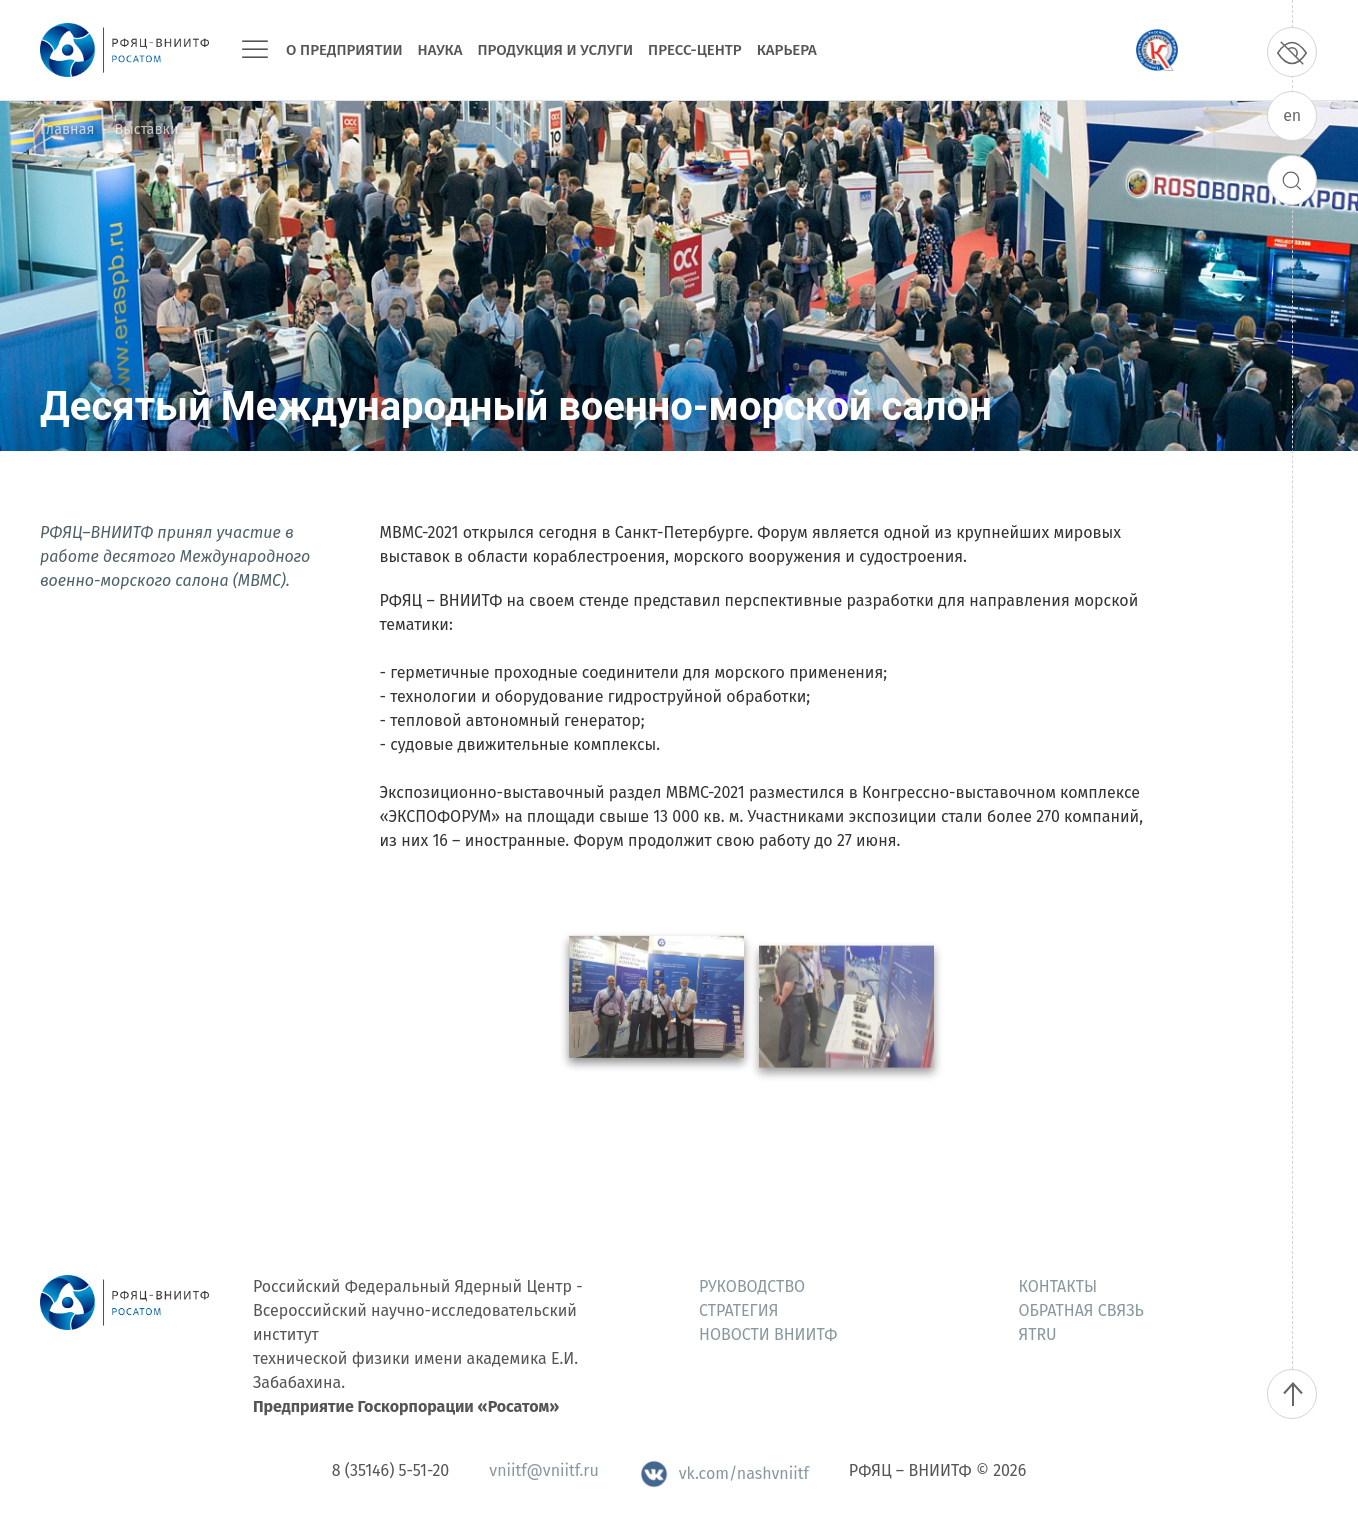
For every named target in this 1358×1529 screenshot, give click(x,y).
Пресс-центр (695, 50)
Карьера (787, 50)
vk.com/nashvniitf (724, 1473)
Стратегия (738, 1310)
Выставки (147, 129)
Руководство (752, 1286)
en (1292, 115)
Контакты (1058, 1286)
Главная (67, 129)
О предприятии (344, 50)
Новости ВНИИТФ (768, 1334)
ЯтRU (1038, 1334)
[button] (656, 1023)
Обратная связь (1081, 1310)
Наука (440, 50)
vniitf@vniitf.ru (543, 1470)
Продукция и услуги (555, 50)
